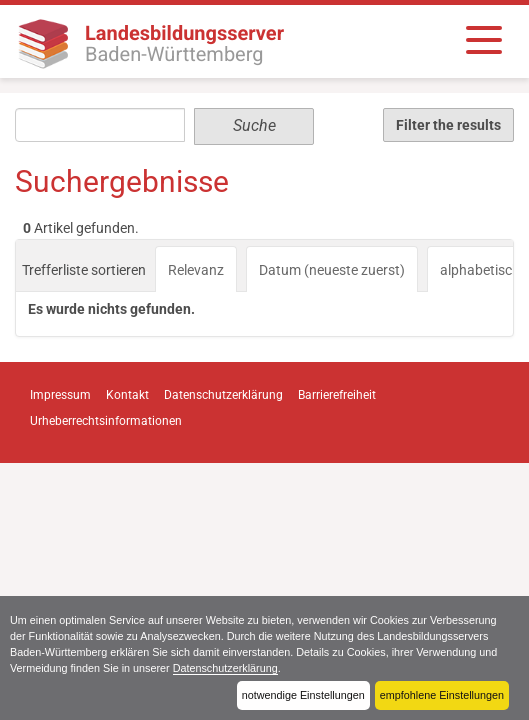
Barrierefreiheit (337, 395)
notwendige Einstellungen (303, 695)
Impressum (60, 395)
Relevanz (196, 270)
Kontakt (127, 395)
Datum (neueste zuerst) (332, 270)
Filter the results (448, 125)
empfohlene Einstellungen (442, 695)
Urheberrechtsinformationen (106, 421)
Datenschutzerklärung (225, 668)
